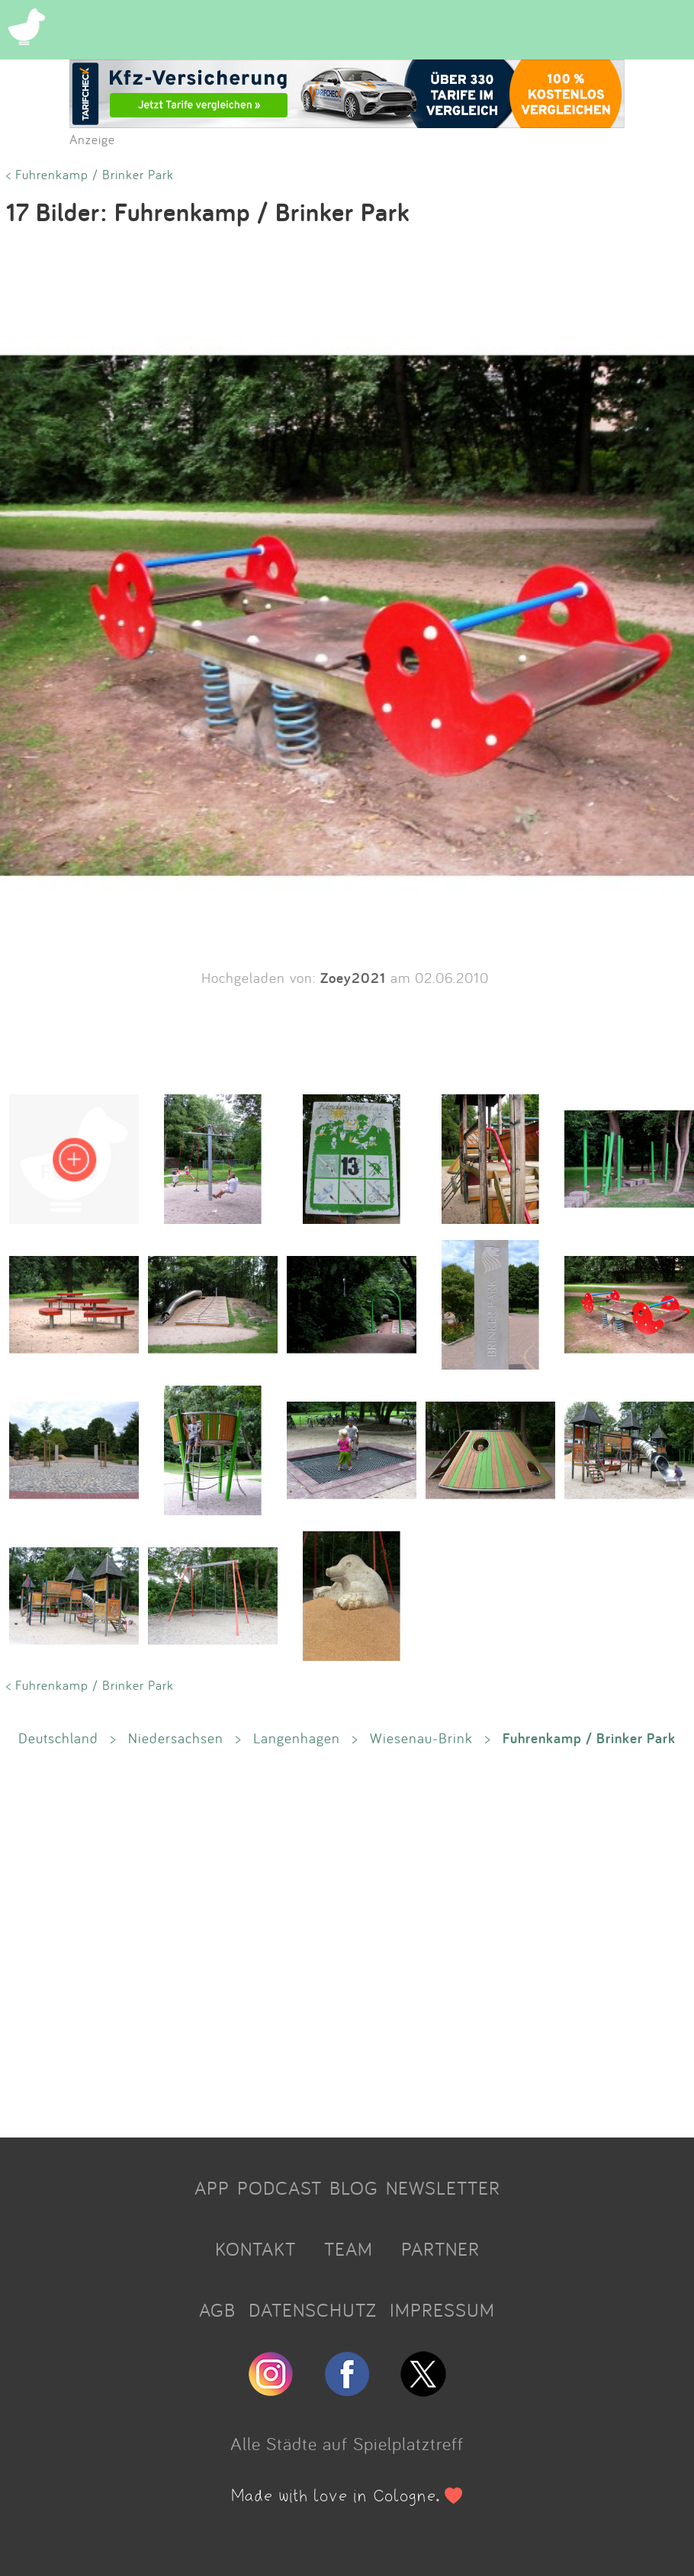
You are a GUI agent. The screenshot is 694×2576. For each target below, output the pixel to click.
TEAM (348, 2249)
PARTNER (440, 2249)
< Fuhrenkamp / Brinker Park (90, 174)
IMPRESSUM (442, 2310)
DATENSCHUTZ (313, 2310)
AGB (217, 2310)
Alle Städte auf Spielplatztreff (347, 2443)
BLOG (353, 2188)
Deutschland (58, 1738)
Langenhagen (296, 1738)
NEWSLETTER (443, 2188)
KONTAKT (255, 2249)
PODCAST (279, 2188)
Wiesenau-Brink (421, 1738)
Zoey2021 (353, 978)
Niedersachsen (175, 1738)
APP (212, 2188)
